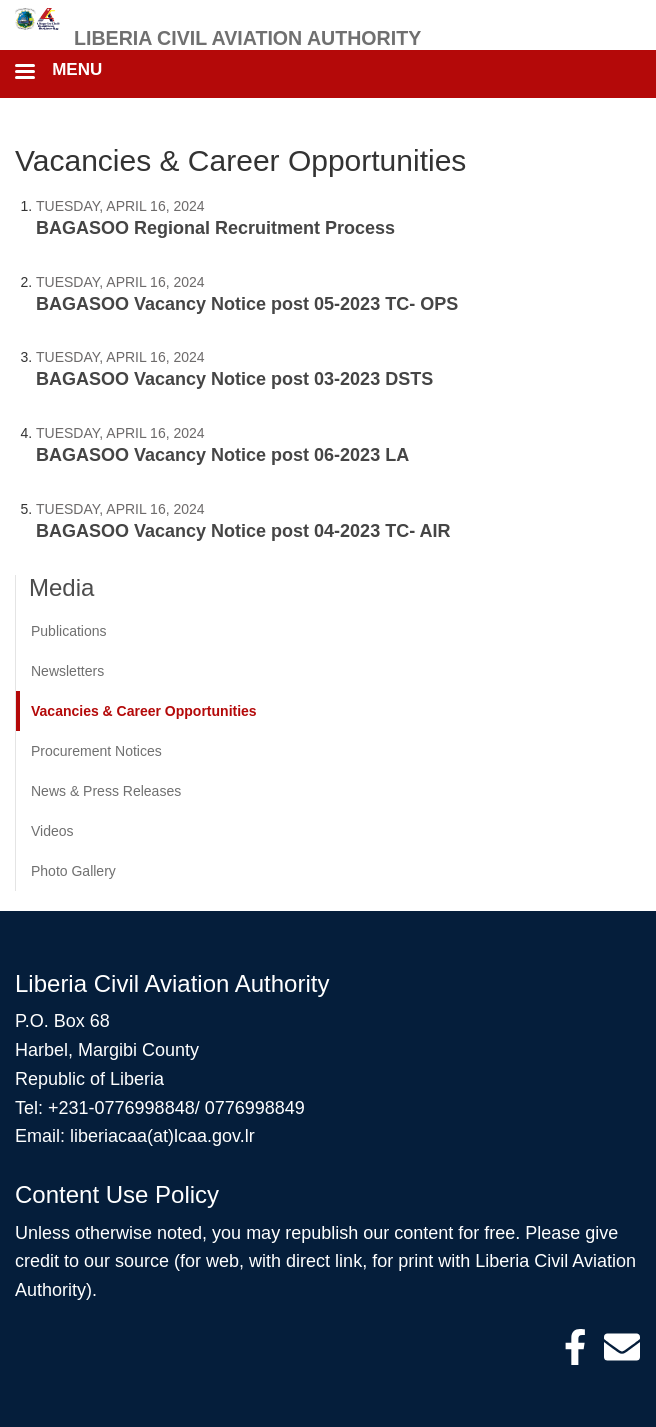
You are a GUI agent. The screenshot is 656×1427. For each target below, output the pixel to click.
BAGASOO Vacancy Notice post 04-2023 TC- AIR (243, 531)
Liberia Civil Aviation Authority (247, 38)
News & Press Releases (106, 791)
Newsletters (67, 671)
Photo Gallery (73, 871)
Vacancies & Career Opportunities (144, 711)
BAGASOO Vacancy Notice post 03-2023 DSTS (234, 379)
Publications (69, 631)
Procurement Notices (96, 751)
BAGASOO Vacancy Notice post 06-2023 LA (222, 455)
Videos (52, 831)
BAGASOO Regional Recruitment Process (215, 228)
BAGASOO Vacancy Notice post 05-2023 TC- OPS (247, 304)
